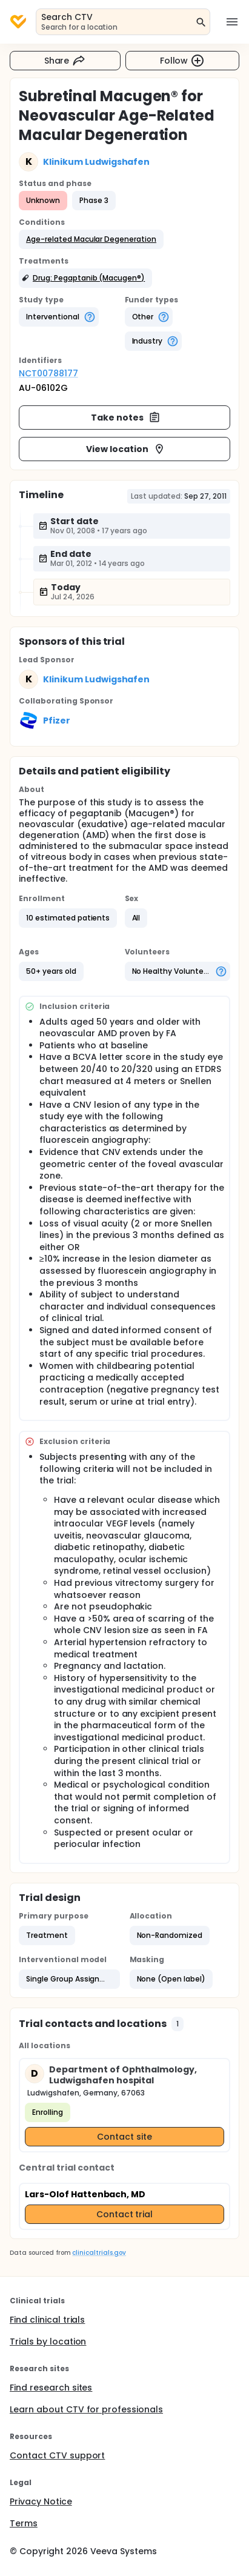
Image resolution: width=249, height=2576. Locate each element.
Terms (24, 2523)
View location (125, 449)
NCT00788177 (48, 373)
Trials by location (48, 2341)
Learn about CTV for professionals (86, 2409)
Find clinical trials (47, 2320)
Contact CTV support (57, 2455)
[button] (91, 239)
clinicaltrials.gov (98, 2252)
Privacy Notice (41, 2501)
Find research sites (51, 2387)
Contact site (124, 2137)
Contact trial (124, 2214)
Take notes (126, 417)
